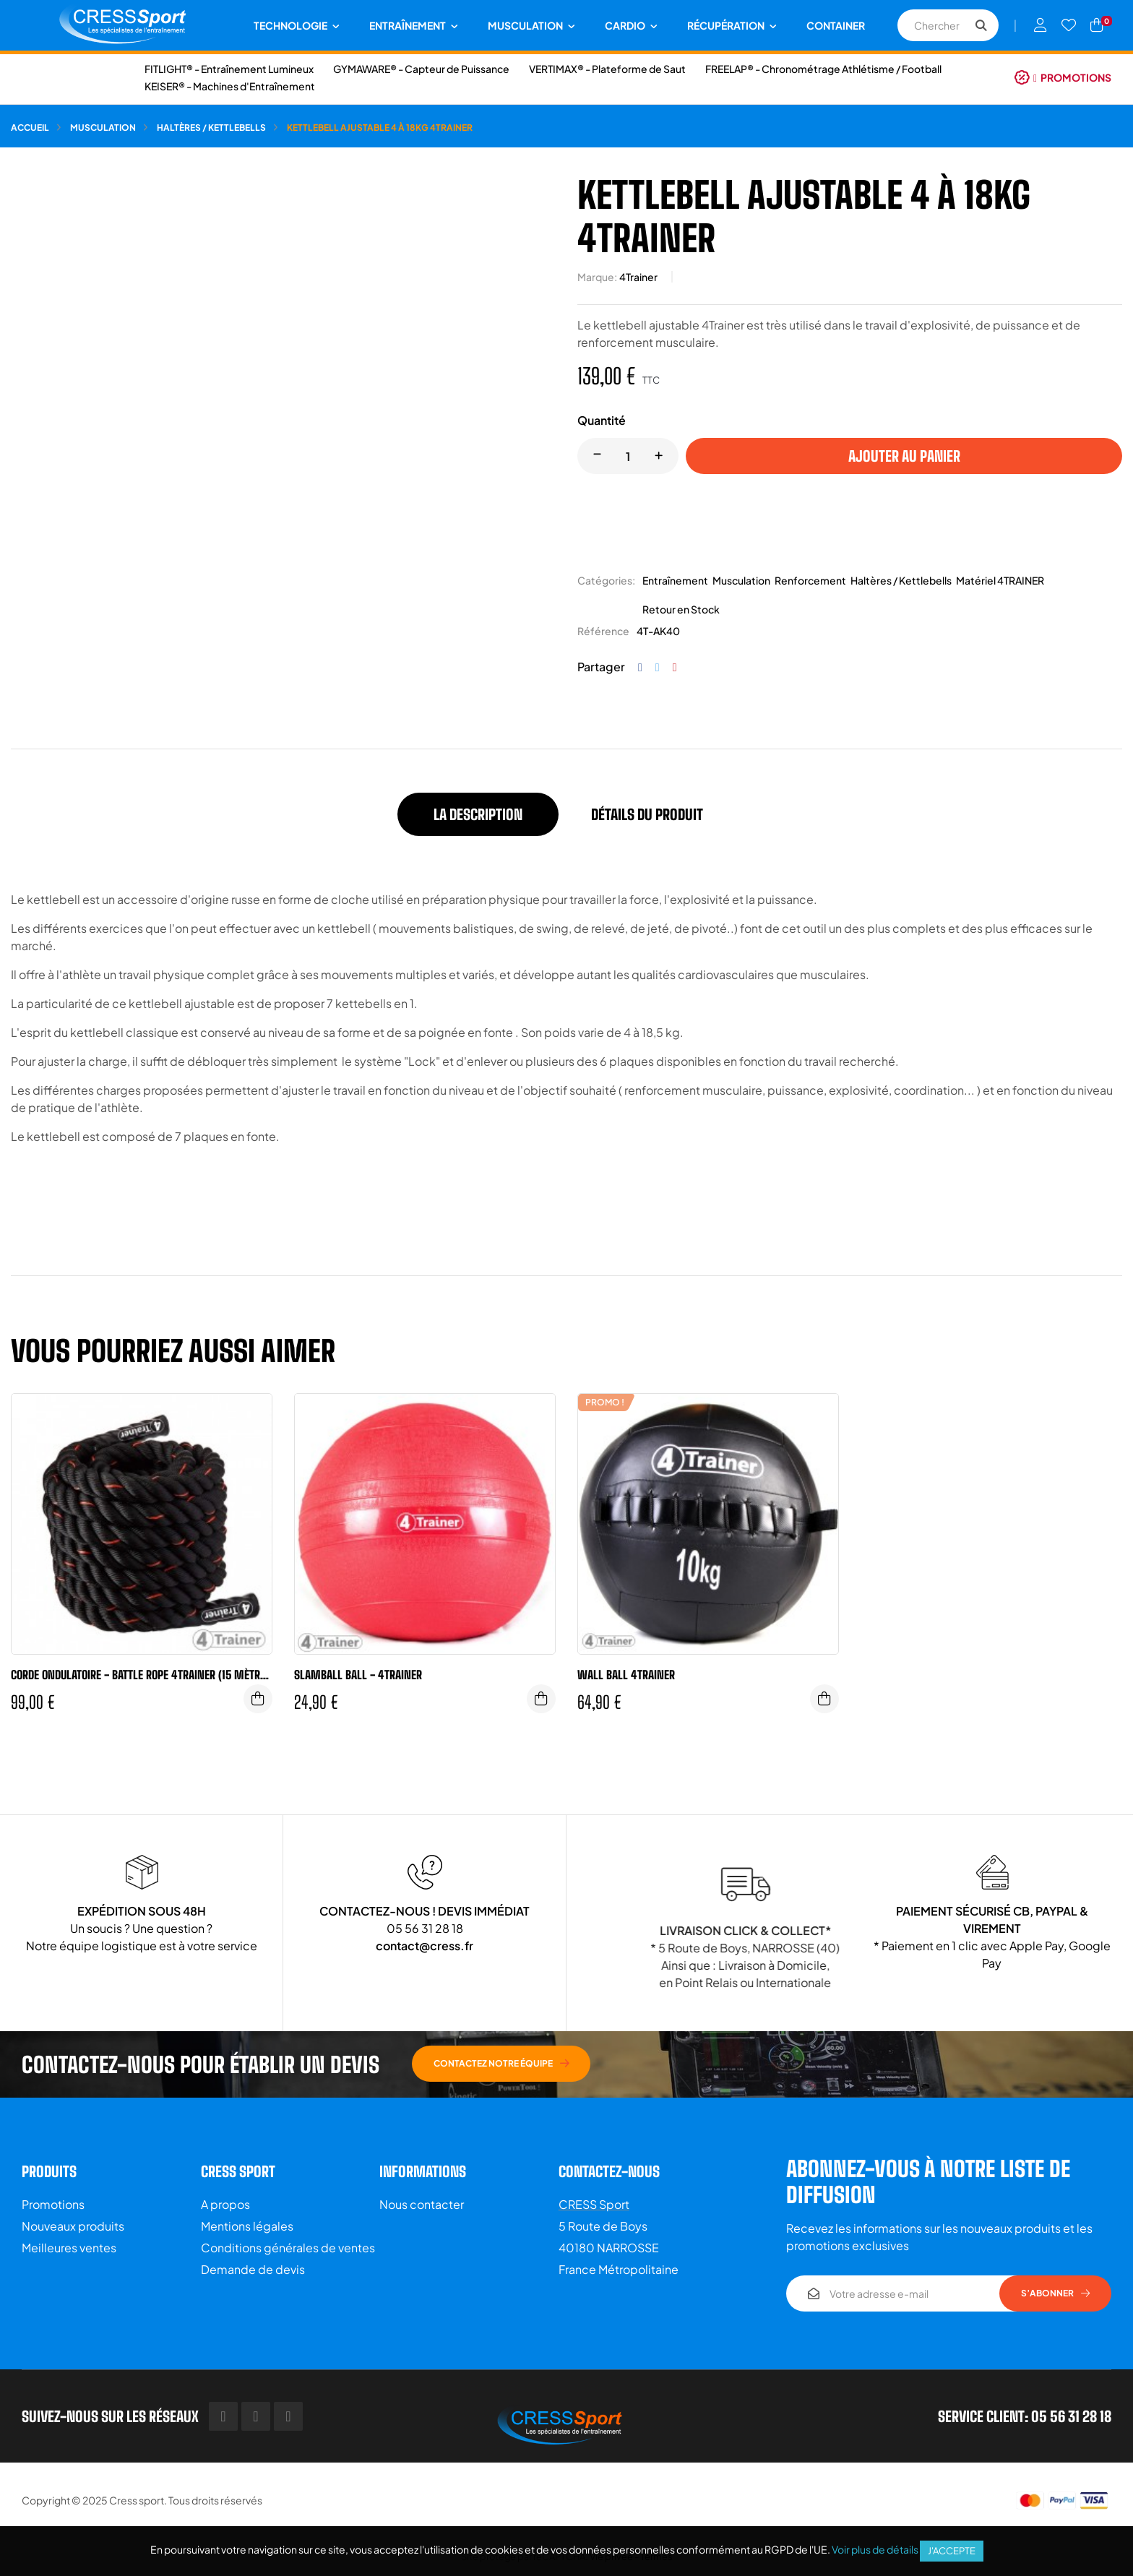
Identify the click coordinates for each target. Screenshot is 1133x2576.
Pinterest (675, 667)
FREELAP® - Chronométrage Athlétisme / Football (823, 68)
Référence (603, 630)
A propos (225, 2204)
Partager (640, 667)
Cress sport (136, 2500)
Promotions (53, 2204)
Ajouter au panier (904, 456)
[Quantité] (627, 456)
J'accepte (951, 2550)
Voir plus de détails (875, 2549)
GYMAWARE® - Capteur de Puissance (421, 68)
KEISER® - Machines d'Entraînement (230, 85)
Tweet (657, 667)
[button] (1062, 77)
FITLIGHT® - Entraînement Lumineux (229, 68)
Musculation (741, 580)
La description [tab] (478, 814)
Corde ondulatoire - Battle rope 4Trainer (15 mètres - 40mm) (141, 1675)
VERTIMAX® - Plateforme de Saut (607, 68)
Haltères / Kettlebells (901, 580)
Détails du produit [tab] (647, 814)
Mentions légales (247, 2225)
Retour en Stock (681, 609)
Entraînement (675, 580)
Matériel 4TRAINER (1000, 580)
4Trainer (638, 276)
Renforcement (810, 580)
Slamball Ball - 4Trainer (358, 1674)
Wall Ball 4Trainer (626, 1674)
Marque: (597, 276)
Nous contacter (421, 2204)
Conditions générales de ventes (288, 2247)
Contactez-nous (609, 2171)
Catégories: (606, 580)
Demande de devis (253, 2269)
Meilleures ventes (69, 2247)
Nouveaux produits (73, 2225)
